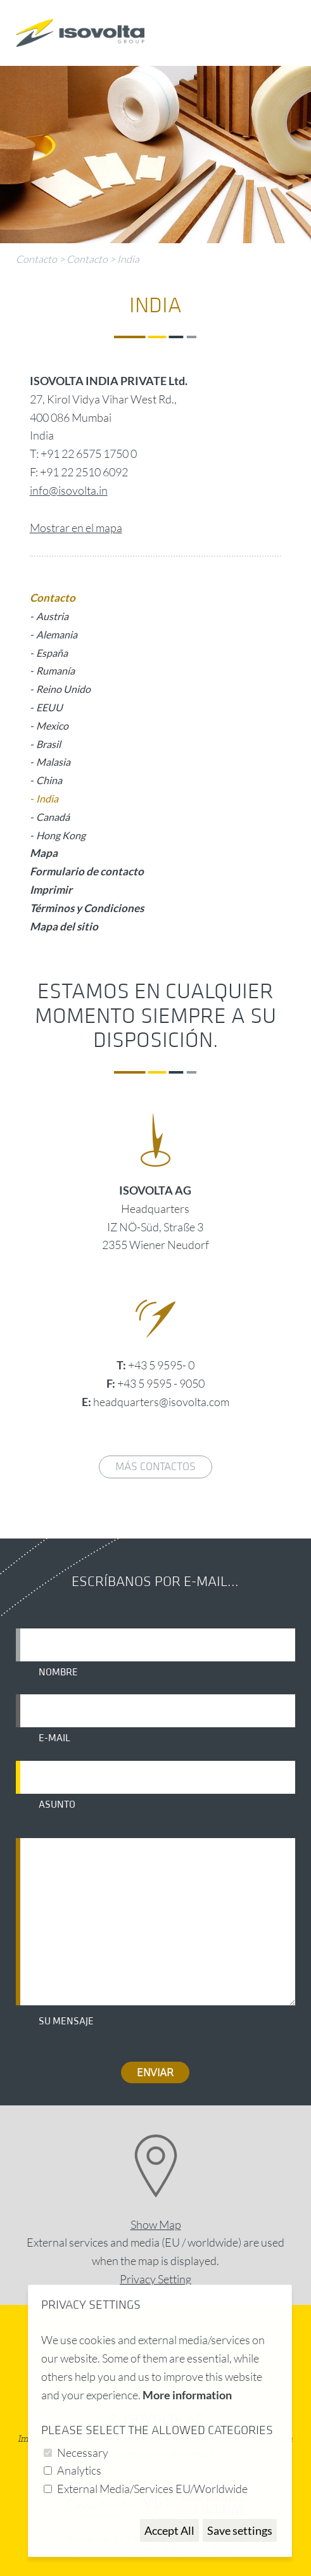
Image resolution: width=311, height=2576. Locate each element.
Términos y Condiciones (87, 908)
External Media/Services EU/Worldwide (152, 2489)
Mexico (52, 726)
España (52, 653)
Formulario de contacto (87, 871)
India (128, 259)
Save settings (239, 2530)
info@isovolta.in (69, 490)
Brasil (48, 744)
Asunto (57, 1804)
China (49, 780)
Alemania (56, 634)
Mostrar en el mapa (76, 528)
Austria (52, 616)
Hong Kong (61, 835)
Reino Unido (63, 689)
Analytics (79, 2470)
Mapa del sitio (64, 926)
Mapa (44, 853)
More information (187, 2395)
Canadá (53, 817)
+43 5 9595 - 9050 (161, 1383)
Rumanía (55, 670)
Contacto (36, 259)
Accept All (169, 2530)
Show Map (155, 2224)
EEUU (49, 707)
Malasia (53, 762)
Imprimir (51, 889)
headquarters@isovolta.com (161, 1402)
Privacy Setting (155, 2279)
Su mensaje (66, 2021)
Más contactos (155, 1466)
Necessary (82, 2452)
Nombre (58, 1672)
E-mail (54, 1738)
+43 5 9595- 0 (161, 1365)
